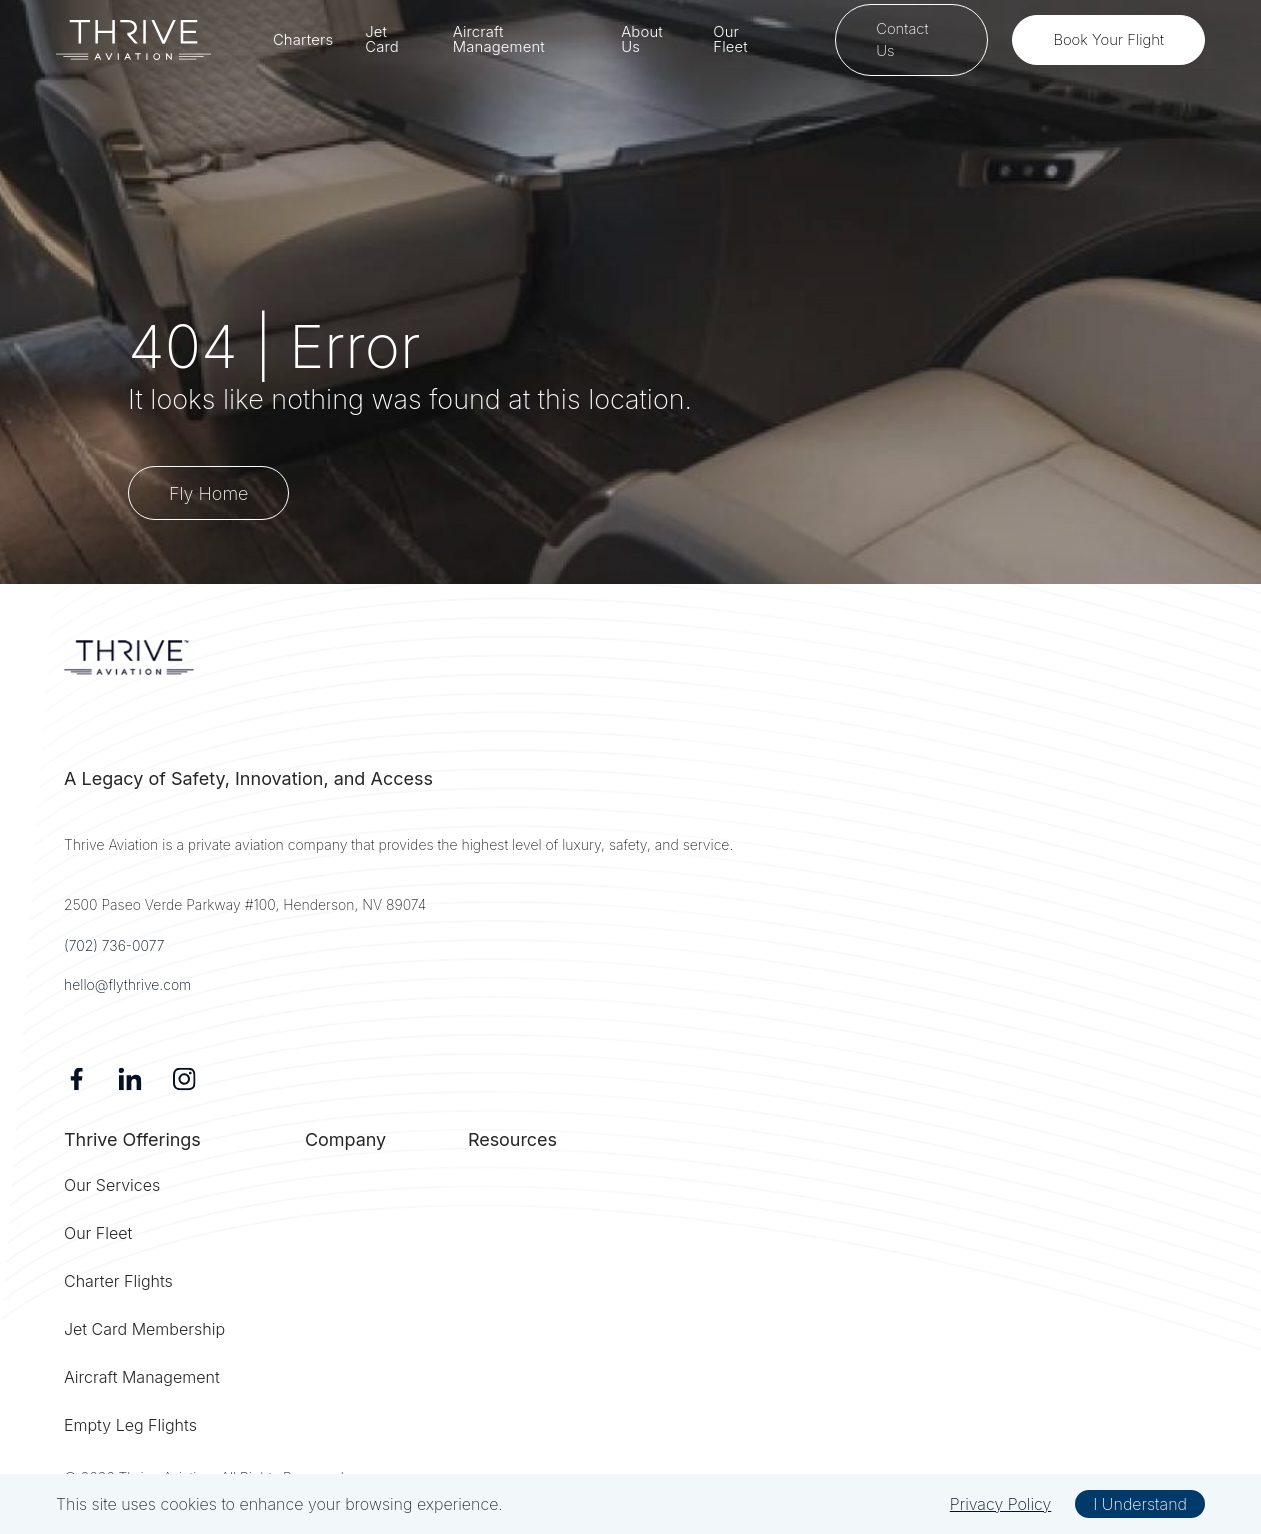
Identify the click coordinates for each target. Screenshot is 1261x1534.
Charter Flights (118, 1281)
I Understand (1140, 1504)
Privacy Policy (1001, 1504)
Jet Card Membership (144, 1329)
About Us (642, 40)
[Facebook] (76, 1079)
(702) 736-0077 (114, 945)
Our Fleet (730, 40)
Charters (303, 40)
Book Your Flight (1108, 40)
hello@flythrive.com (127, 984)
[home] (133, 40)
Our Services (112, 1185)
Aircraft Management (499, 40)
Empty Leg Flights (130, 1425)
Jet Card (382, 40)
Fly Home (208, 493)
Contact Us (902, 40)
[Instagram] (184, 1079)
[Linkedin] (130, 1079)
